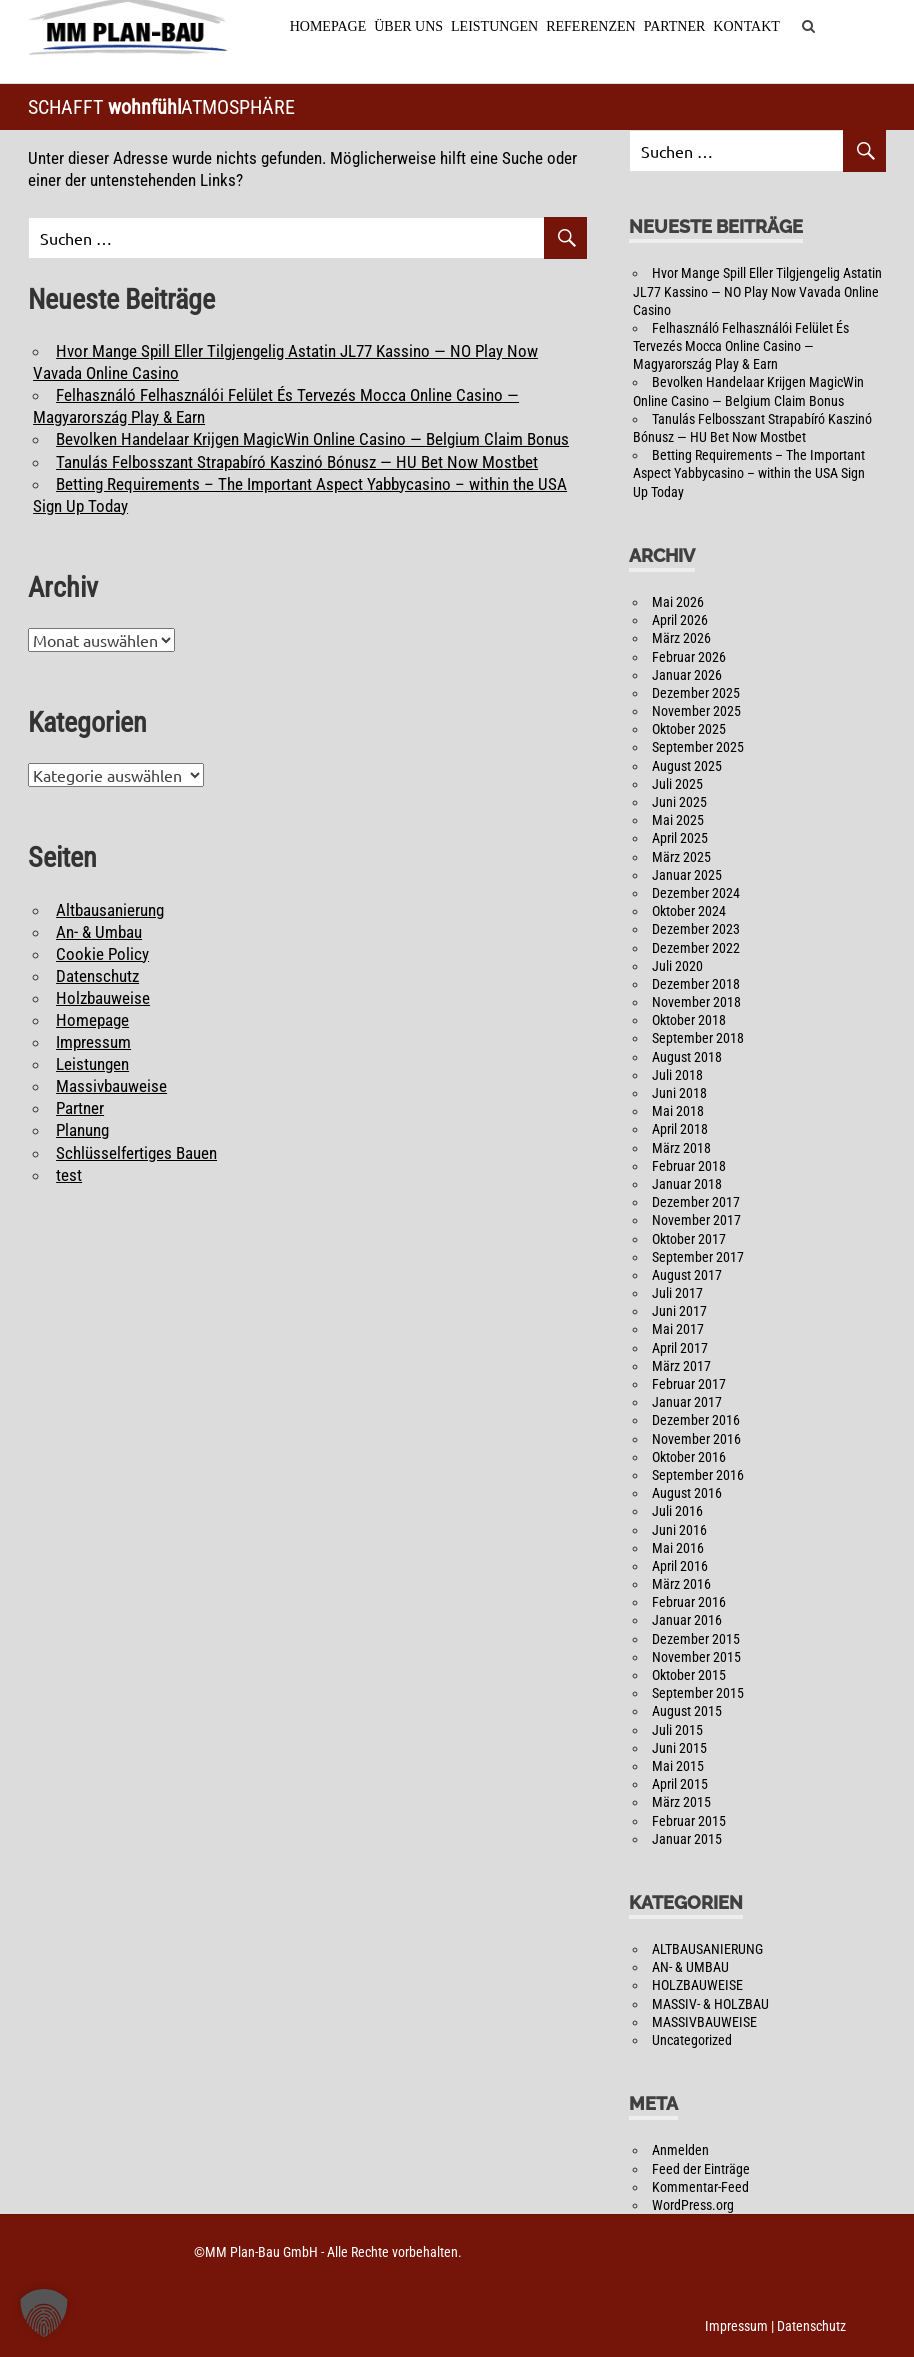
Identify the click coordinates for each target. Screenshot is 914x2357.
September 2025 (698, 748)
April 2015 (680, 1785)
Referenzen (589, 26)
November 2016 (696, 1439)
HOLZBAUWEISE (697, 1986)
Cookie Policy (102, 955)
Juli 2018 (677, 1076)
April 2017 (680, 1349)
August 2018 (687, 1058)
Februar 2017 (689, 1385)
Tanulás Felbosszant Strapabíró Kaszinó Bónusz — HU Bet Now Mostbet (297, 462)
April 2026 (680, 621)
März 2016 (681, 1585)
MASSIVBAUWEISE (704, 2023)
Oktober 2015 (689, 1676)
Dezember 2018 (696, 985)
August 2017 (687, 1276)
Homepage (327, 26)
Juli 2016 (677, 1512)
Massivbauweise (111, 1087)
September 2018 (698, 1039)
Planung (82, 1131)
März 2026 (681, 639)
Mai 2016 (678, 1549)
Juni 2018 (679, 1094)
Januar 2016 (687, 1621)
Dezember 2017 (696, 1203)
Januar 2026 (687, 676)
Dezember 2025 (696, 694)
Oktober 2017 (689, 1239)
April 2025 (680, 839)
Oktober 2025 (689, 730)
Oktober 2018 (689, 1021)
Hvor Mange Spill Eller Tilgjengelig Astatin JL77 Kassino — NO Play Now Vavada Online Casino (757, 292)
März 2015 (681, 1803)
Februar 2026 (689, 657)
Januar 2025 (687, 876)
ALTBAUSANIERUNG (707, 1950)
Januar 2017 (687, 1403)
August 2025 (687, 767)
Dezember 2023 (696, 930)
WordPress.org (693, 2206)
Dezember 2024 (696, 894)
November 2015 (696, 1658)
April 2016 (680, 1567)
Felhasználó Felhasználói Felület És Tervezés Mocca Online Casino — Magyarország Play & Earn (741, 347)
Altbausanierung (110, 910)
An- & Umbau (99, 932)
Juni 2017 (679, 1312)
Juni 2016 (679, 1530)
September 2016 (698, 1476)
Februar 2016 (689, 1603)
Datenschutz (97, 977)
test (69, 1176)
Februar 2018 (689, 1167)
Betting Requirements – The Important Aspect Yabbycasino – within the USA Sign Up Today (749, 474)
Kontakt (745, 26)
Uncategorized (692, 2041)
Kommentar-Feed (700, 2188)
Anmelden (680, 2151)
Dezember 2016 (696, 1421)
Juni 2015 (679, 1749)
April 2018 (680, 1130)
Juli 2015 (677, 1730)
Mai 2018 (678, 1112)
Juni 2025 (679, 803)
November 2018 (696, 1003)
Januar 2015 (687, 1840)
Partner (674, 26)
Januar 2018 (687, 1185)
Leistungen (493, 26)
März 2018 (681, 1148)
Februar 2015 (689, 1821)
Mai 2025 (678, 821)
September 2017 (698, 1258)
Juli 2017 (677, 1294)
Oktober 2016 (689, 1458)
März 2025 (681, 857)
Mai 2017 (678, 1330)
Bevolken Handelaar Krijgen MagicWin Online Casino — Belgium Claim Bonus (312, 440)
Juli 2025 (677, 785)
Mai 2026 (678, 603)
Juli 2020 (677, 967)
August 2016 (687, 1494)
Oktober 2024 (689, 912)
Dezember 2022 (696, 948)
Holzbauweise (103, 999)
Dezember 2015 (696, 1640)
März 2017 (681, 1367)
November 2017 (696, 1221)
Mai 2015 (678, 1767)
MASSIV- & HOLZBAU (710, 2005)
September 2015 (698, 1694)
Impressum (93, 1043)
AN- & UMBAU (690, 1968)
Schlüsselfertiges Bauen (136, 1153)
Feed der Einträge (701, 2169)
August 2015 (687, 1712)
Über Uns (407, 26)
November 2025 (696, 712)
